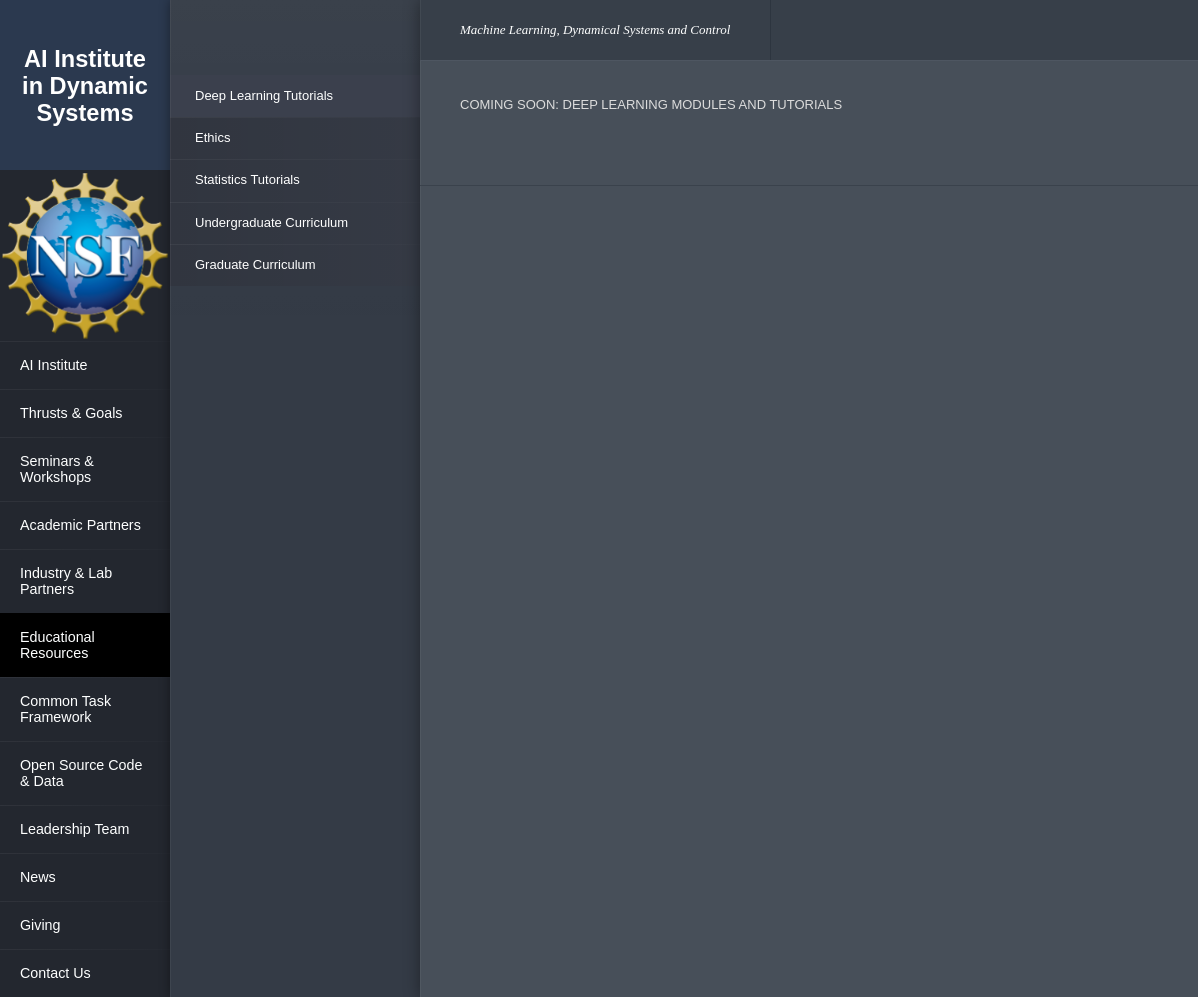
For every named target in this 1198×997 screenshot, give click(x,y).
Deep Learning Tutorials (264, 95)
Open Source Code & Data (81, 773)
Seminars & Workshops (57, 469)
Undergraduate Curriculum (271, 222)
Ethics (212, 137)
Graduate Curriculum (255, 264)
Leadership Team (74, 829)
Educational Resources (57, 645)
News (38, 877)
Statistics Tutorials (247, 179)
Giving (40, 925)
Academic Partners (80, 525)
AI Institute (54, 365)
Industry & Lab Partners (66, 581)
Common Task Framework (65, 709)
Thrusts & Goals (71, 413)
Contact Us (55, 973)
